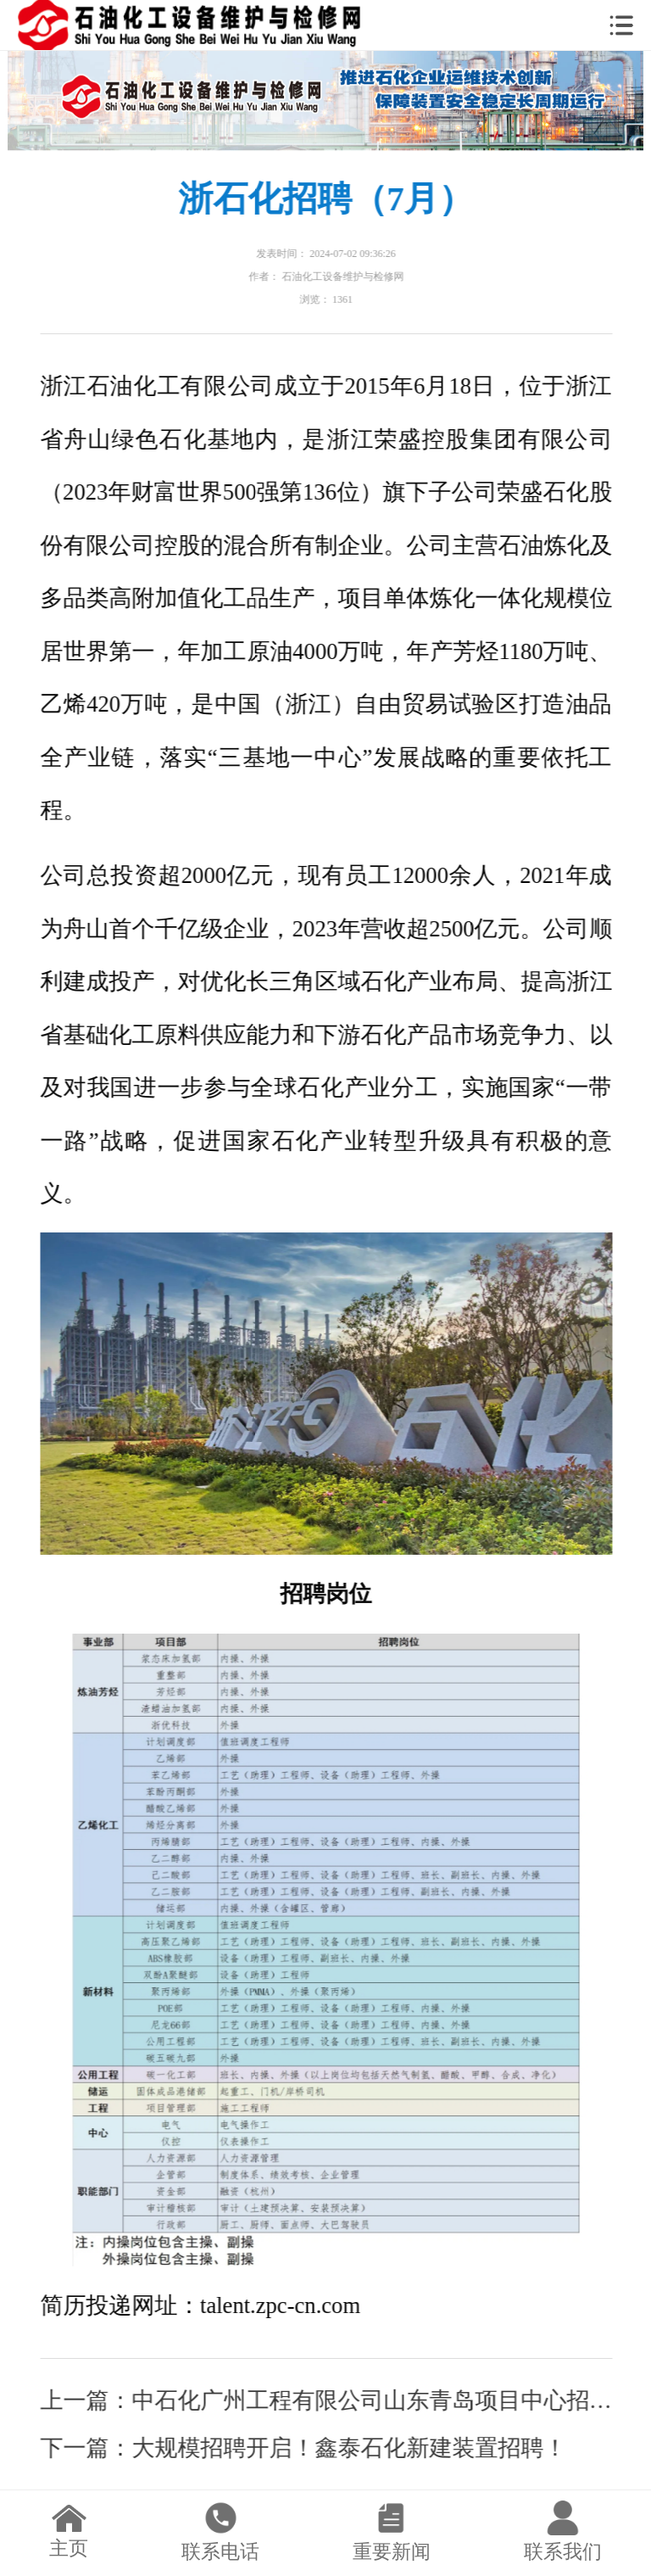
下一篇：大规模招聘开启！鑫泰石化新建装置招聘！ (304, 2448)
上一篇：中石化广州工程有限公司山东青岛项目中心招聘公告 (327, 2400)
